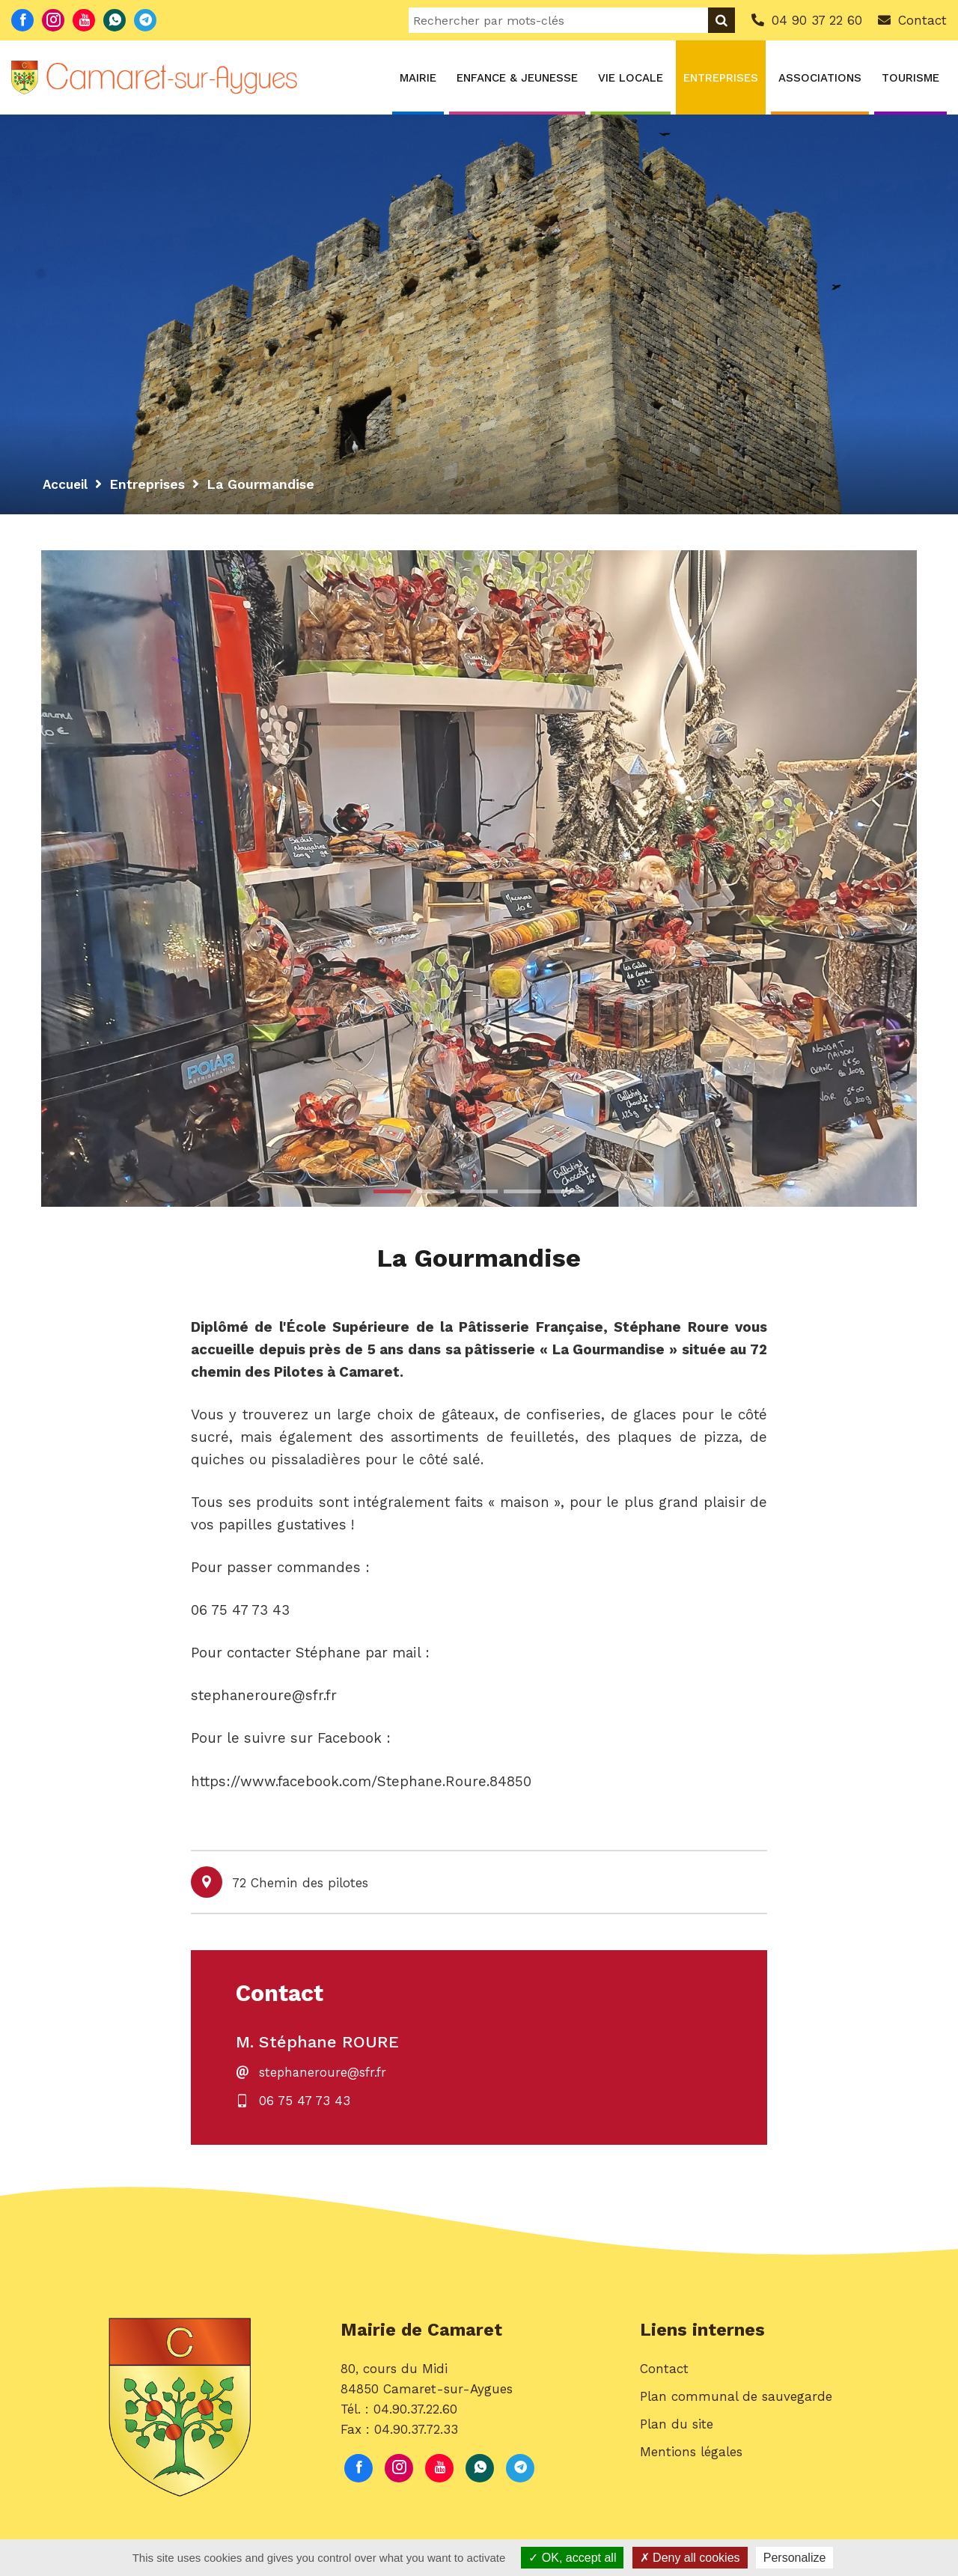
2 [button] (435, 1191)
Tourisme (910, 78)
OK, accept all (572, 2557)
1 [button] (392, 1191)
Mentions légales (691, 2457)
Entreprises (720, 78)
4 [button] (522, 1191)
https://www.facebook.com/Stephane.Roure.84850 (361, 1783)
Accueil (67, 484)
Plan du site (676, 2430)
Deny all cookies (690, 2557)
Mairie (418, 78)
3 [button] (479, 1191)
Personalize (794, 2557)
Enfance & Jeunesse (517, 78)
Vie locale (630, 78)
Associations (819, 78)
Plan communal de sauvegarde (736, 2402)
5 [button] (566, 1191)
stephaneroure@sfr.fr (324, 2075)
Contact (664, 2374)
